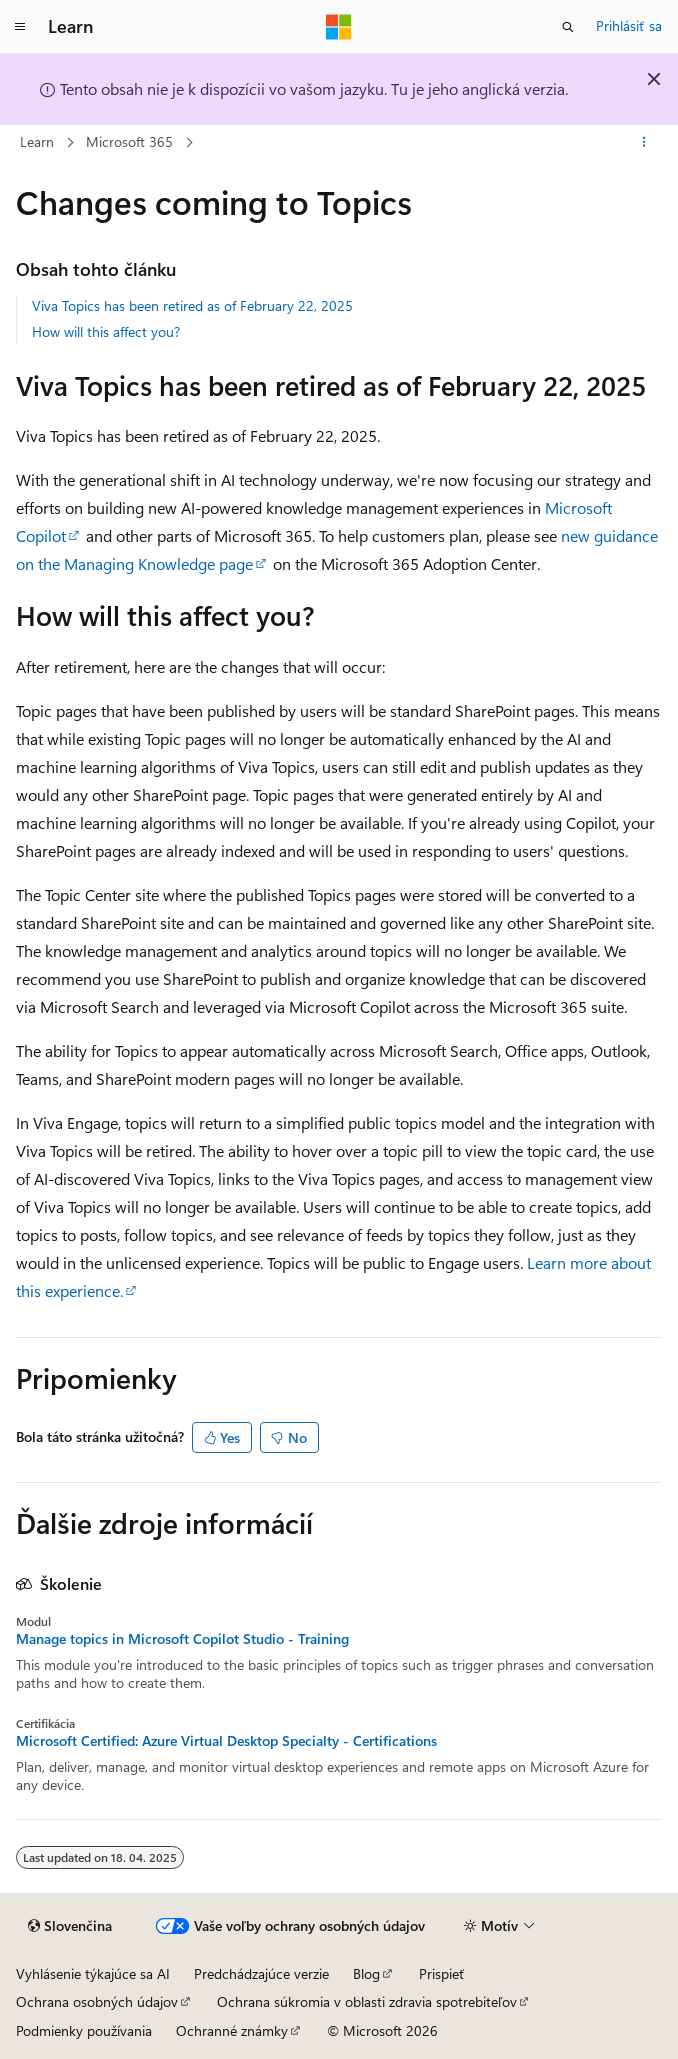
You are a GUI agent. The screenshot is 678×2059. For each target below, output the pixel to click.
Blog (366, 1973)
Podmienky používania (84, 2030)
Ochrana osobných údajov (97, 2001)
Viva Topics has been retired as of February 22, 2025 (192, 305)
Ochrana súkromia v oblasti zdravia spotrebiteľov (367, 2001)
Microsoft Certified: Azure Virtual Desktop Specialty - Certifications (226, 1741)
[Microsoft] (339, 27)
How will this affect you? (106, 331)
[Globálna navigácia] (20, 27)
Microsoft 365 (129, 141)
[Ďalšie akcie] (644, 143)
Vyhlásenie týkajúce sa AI (93, 1973)
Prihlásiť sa (629, 25)
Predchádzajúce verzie (261, 1973)
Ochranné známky (232, 2030)
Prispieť (442, 1973)
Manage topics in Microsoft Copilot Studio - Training (182, 1639)
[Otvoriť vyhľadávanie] (568, 27)
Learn (37, 141)
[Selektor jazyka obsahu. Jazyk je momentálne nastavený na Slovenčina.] (70, 1926)
